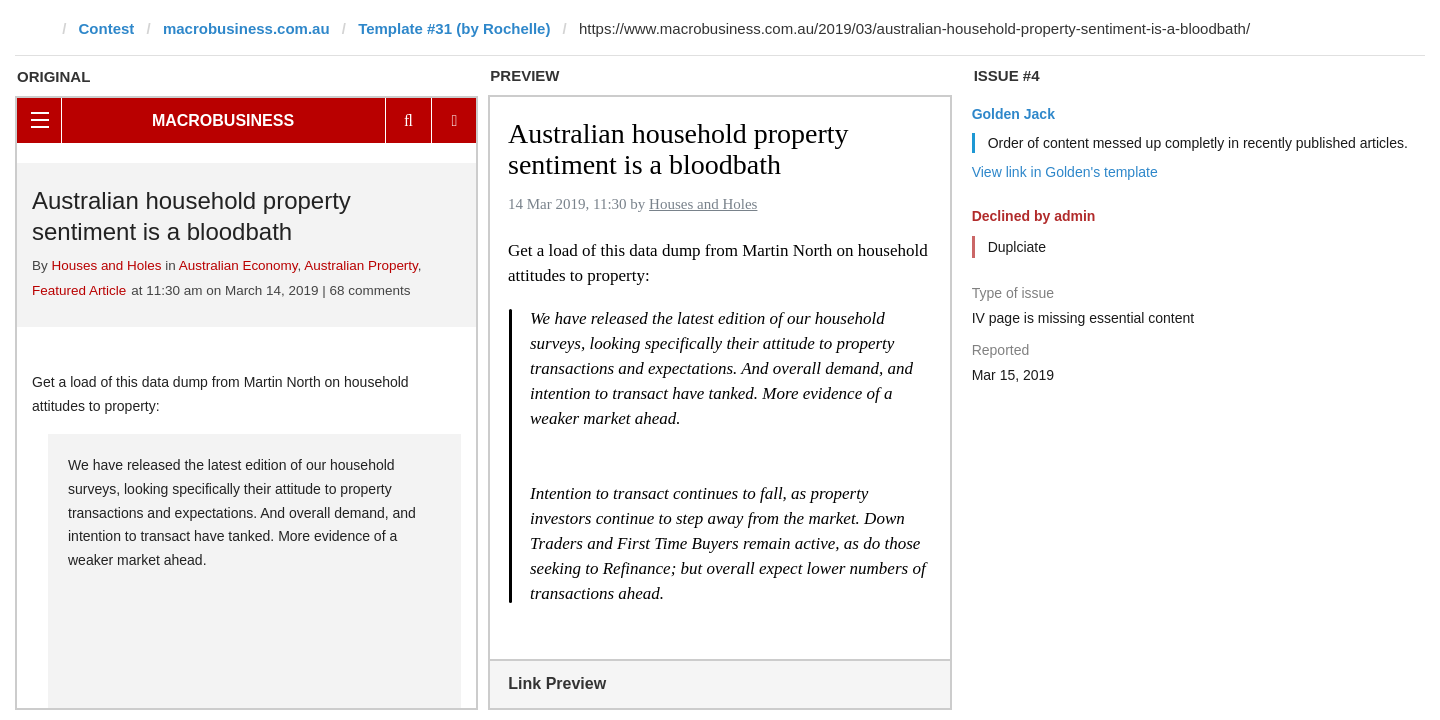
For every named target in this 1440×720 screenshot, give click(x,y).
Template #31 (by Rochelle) (454, 28)
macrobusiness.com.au (246, 28)
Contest (107, 28)
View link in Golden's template (1065, 172)
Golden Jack (1013, 114)
